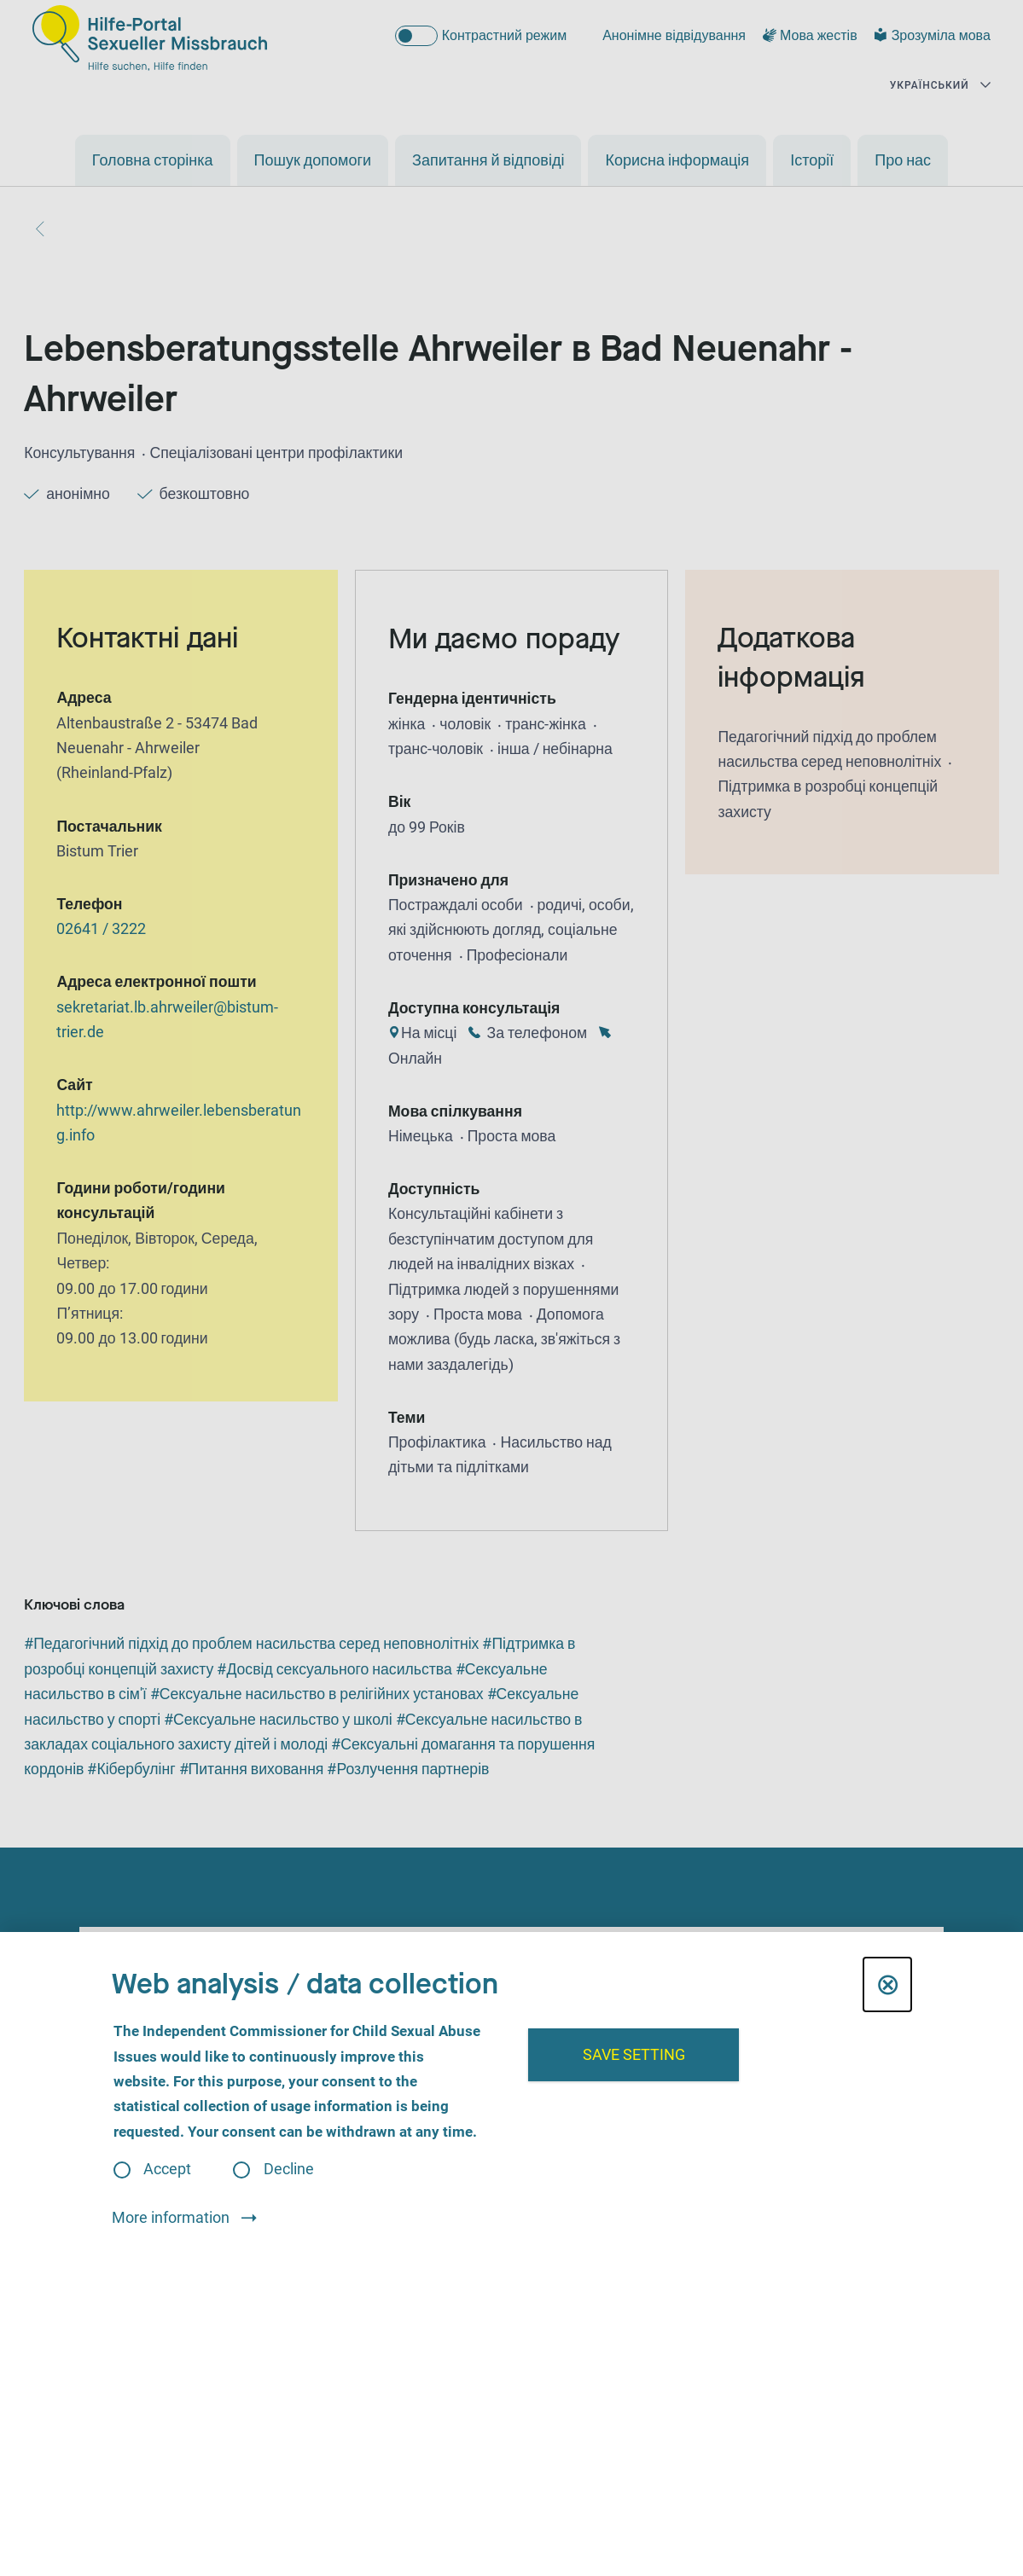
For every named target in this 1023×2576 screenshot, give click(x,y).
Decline (289, 2170)
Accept (167, 2170)
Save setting (634, 2054)
